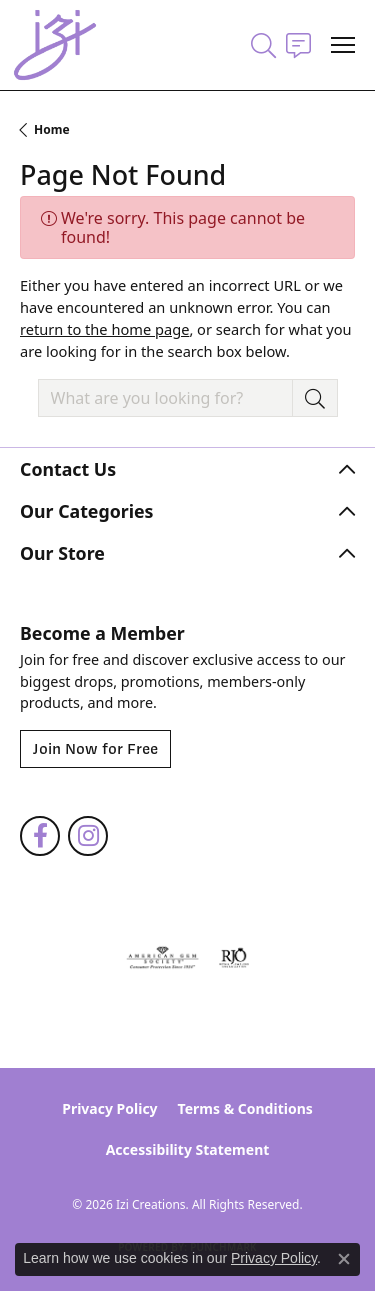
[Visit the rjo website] (234, 958)
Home (52, 129)
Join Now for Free (95, 749)
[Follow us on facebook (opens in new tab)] (40, 836)
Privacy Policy (109, 1108)
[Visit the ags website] (163, 958)
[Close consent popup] (344, 1259)
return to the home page (104, 329)
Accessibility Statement (188, 1149)
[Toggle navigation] (343, 45)
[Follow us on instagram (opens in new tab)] (88, 836)
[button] (263, 45)
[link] (298, 45)
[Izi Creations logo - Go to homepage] (55, 45)
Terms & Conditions (245, 1108)
